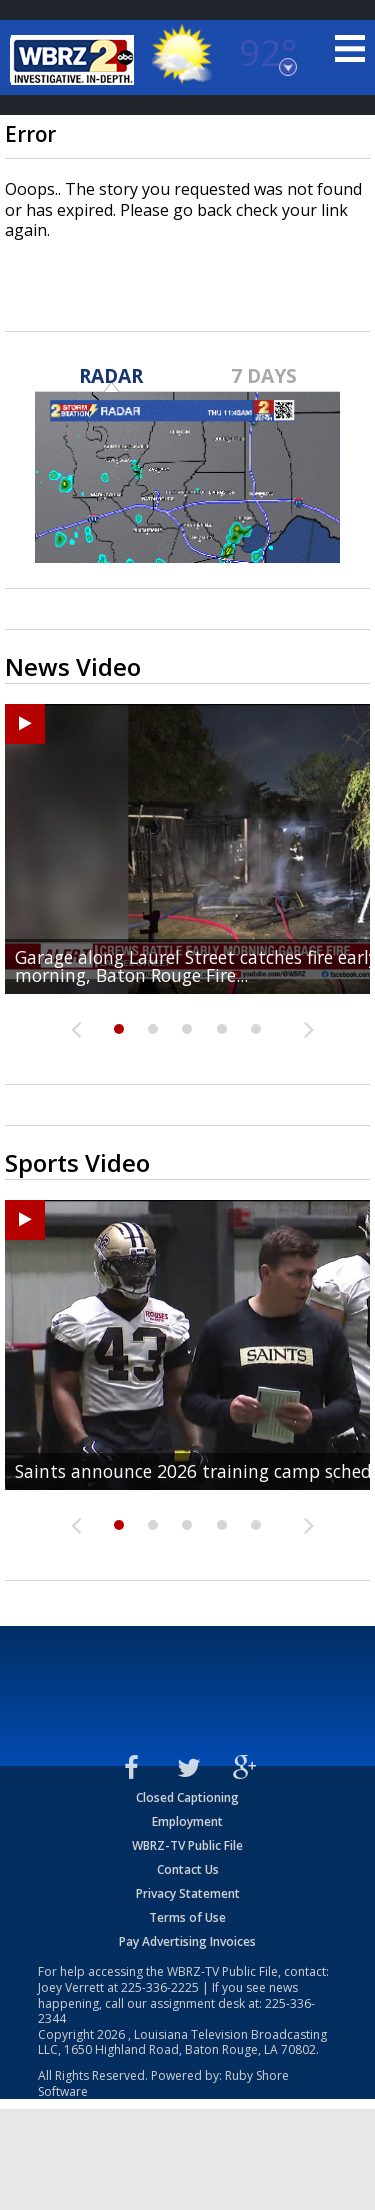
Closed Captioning (187, 1797)
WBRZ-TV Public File (187, 1845)
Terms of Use (187, 1917)
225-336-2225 (160, 1987)
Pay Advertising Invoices (187, 1941)
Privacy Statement (188, 1893)
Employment (187, 1821)
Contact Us (188, 1869)
